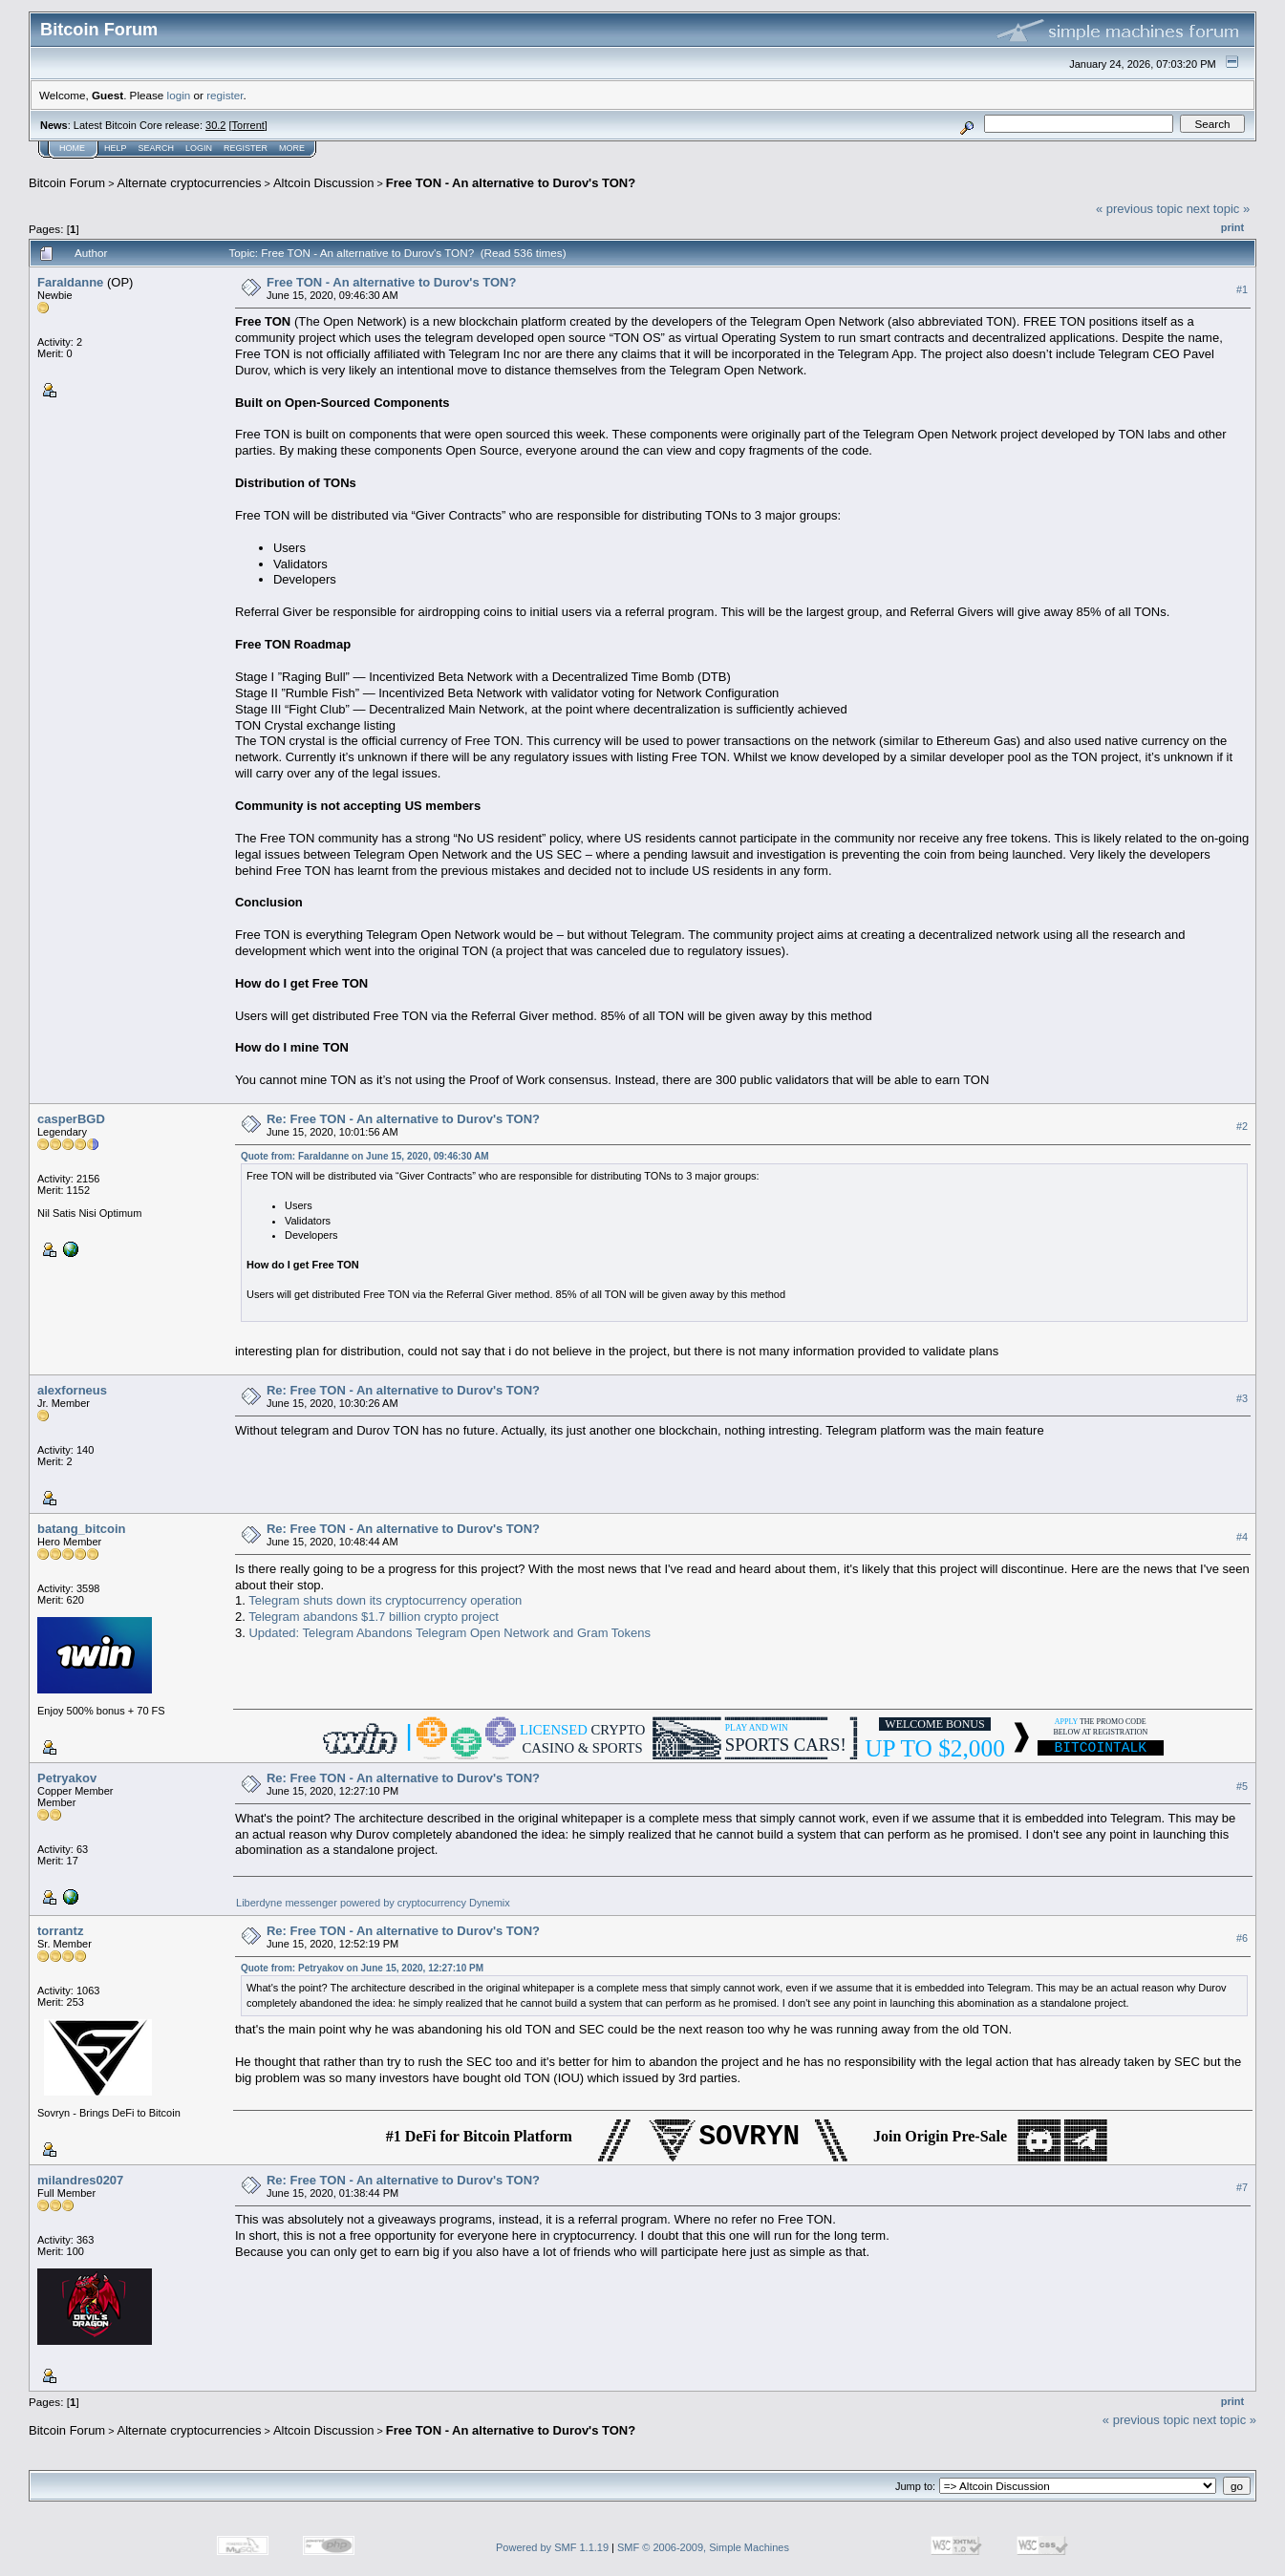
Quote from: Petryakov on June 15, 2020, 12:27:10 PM (362, 1968)
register (224, 95)
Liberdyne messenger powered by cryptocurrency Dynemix (374, 1902)
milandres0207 (80, 2180)
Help (115, 148)
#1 (1242, 289)
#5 (1242, 1786)
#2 (1242, 1127)
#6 (1242, 1939)
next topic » (1219, 209)
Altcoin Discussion (324, 183)
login (179, 95)
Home (72, 148)
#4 (1242, 1537)
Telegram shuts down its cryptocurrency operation (385, 1600)
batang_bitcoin (81, 1529)
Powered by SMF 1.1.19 (552, 2547)
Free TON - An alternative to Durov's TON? (510, 183)
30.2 (215, 125)
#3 (1242, 1398)
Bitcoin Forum (67, 183)
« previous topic (1139, 209)
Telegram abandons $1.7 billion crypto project (373, 1616)
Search (157, 148)
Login (198, 148)
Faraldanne (70, 282)
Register (246, 148)
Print (1232, 227)
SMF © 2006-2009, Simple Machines (703, 2547)
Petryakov (66, 1778)
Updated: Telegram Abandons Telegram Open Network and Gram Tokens (449, 1633)
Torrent (248, 125)
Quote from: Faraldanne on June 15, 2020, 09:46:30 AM (365, 1156)
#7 (1242, 2188)
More (292, 148)
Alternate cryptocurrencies (190, 183)
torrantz (60, 1931)
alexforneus (72, 1390)
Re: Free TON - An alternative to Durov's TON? (403, 1119)
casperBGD (71, 1119)
